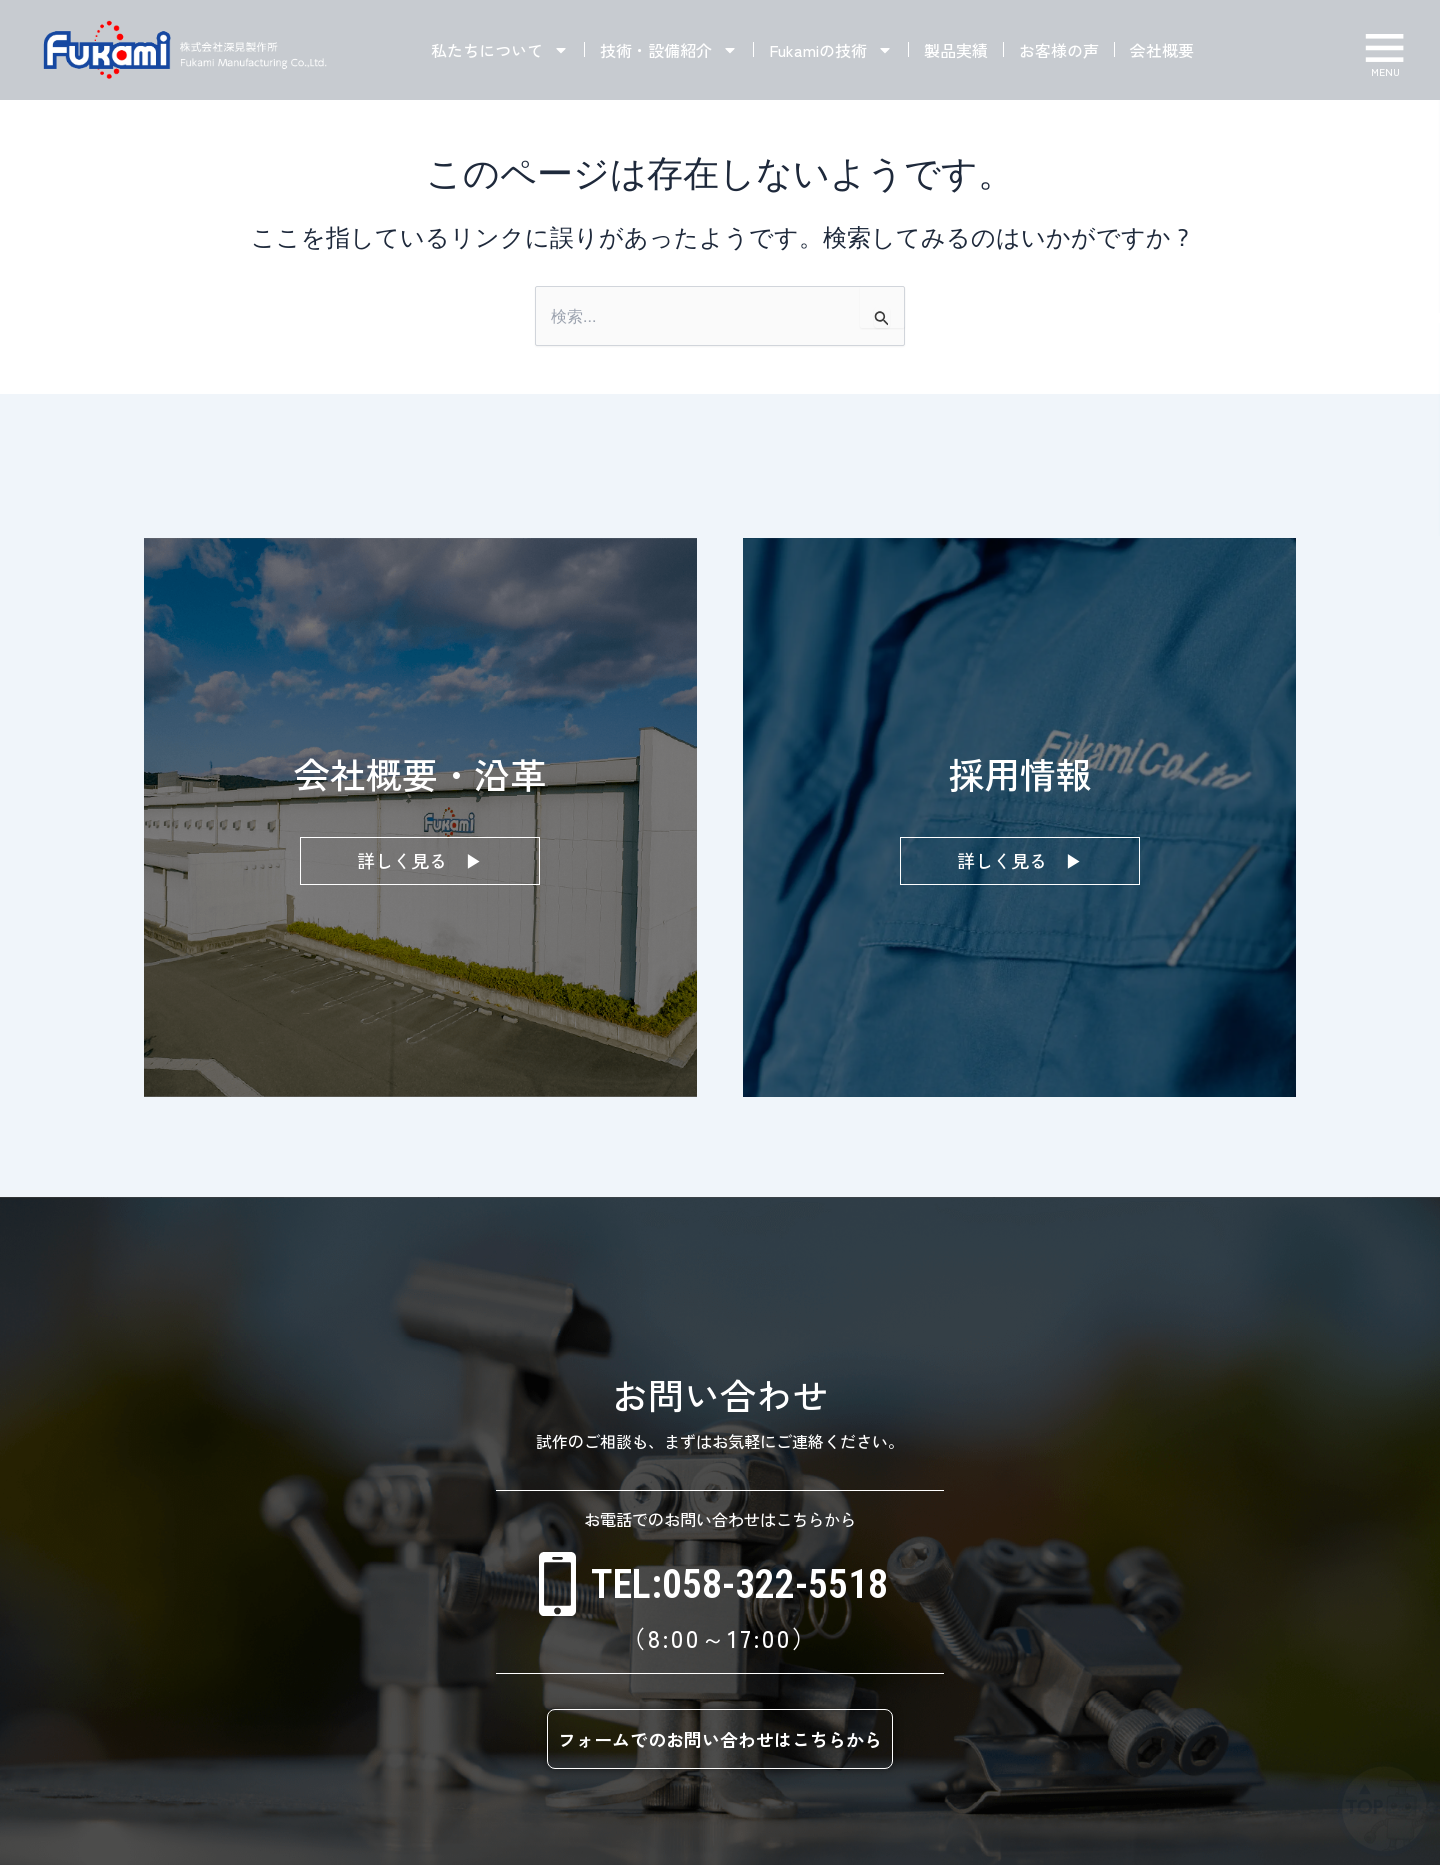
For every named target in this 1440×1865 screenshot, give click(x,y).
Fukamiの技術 (831, 50)
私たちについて (500, 50)
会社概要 (1162, 50)
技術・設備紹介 (669, 50)
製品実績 (956, 50)
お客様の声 (1059, 50)
